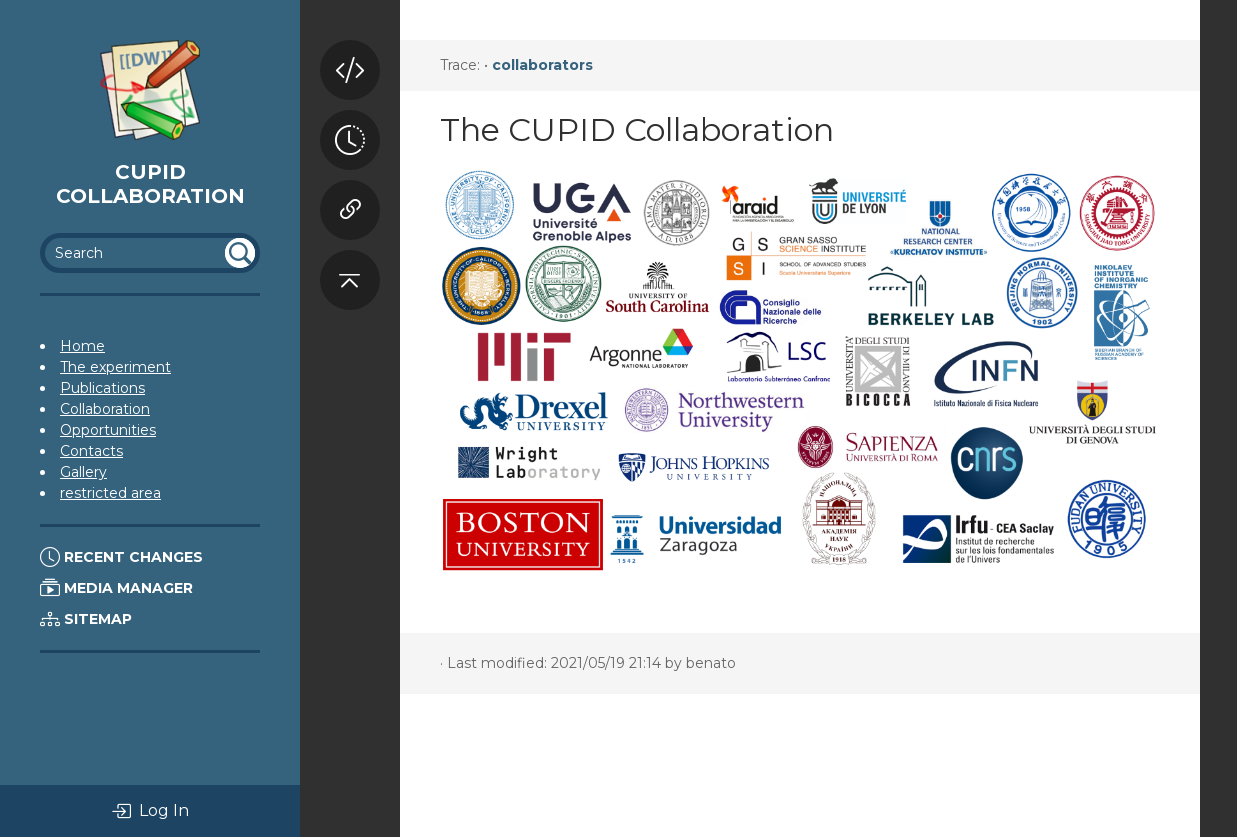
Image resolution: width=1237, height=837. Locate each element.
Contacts (91, 451)
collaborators (542, 65)
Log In (150, 811)
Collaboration (105, 409)
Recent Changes (121, 557)
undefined (240, 253)
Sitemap (86, 619)
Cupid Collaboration (150, 184)
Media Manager (116, 588)
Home (82, 346)
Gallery (83, 472)
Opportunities (108, 430)
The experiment (115, 367)
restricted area (110, 493)
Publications (102, 388)
